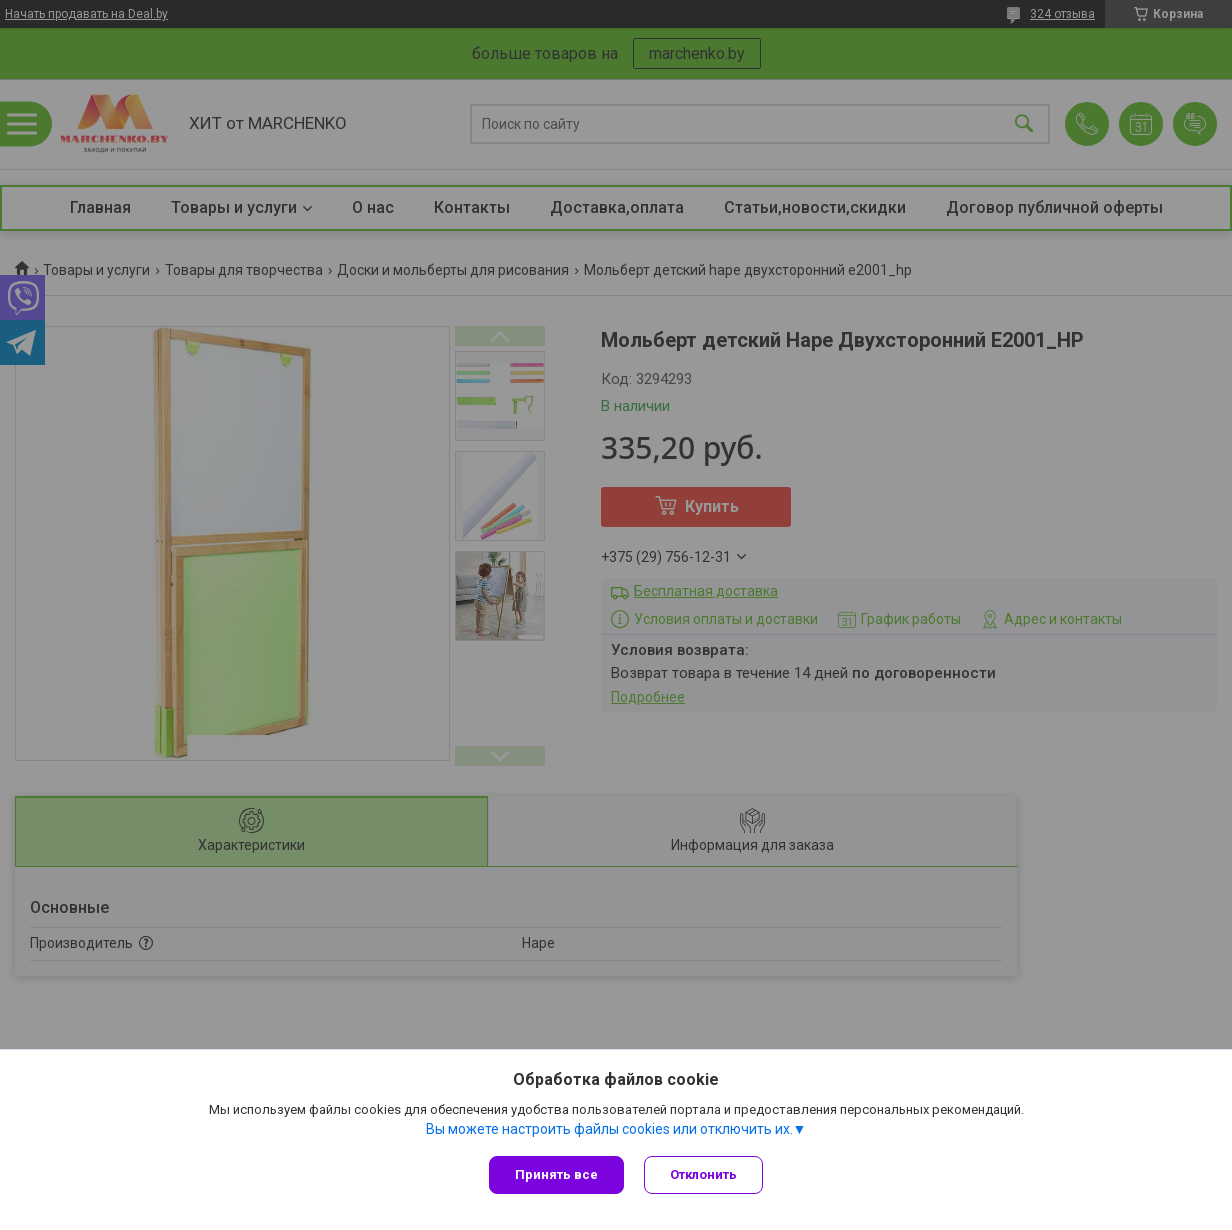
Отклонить (703, 1174)
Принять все (556, 1174)
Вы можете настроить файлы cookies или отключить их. (609, 1129)
